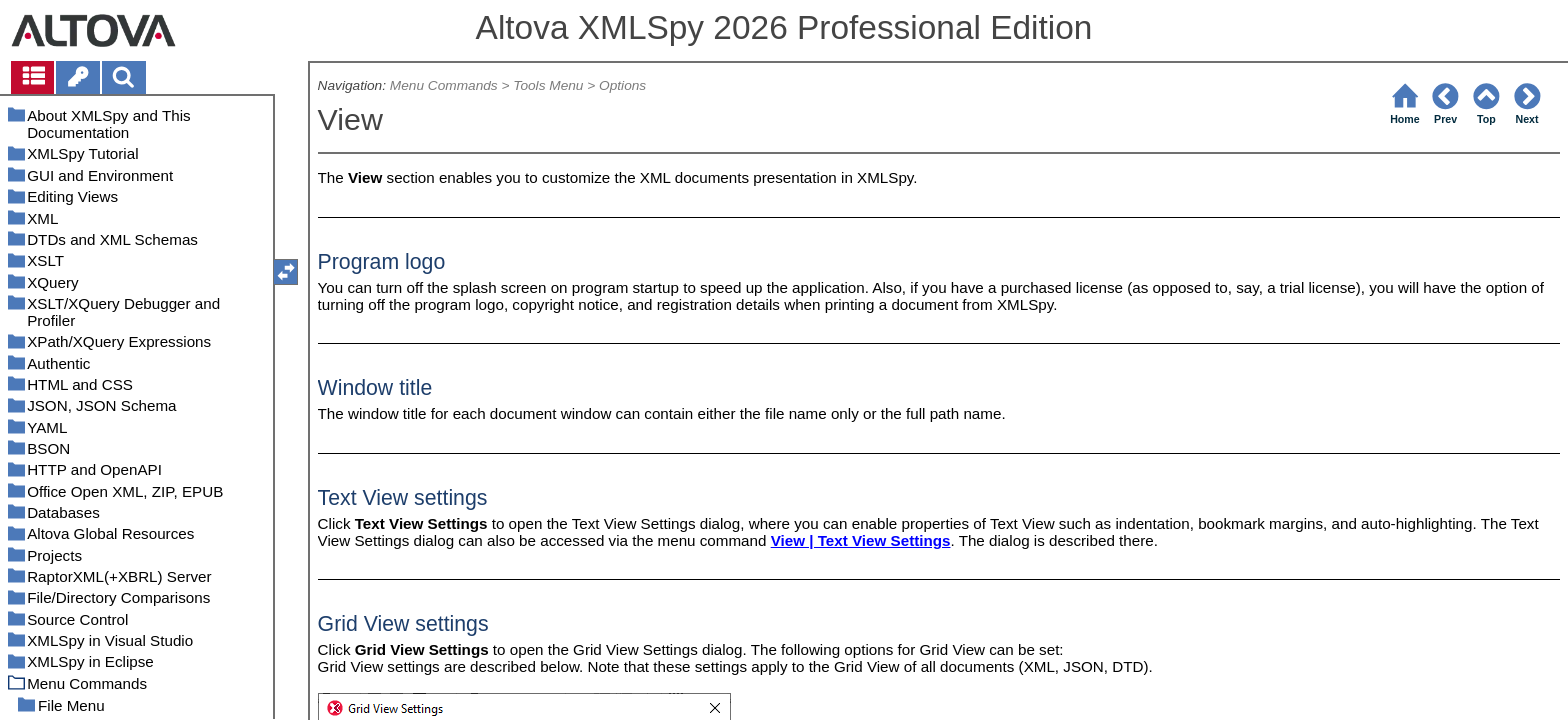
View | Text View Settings (861, 540)
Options (622, 85)
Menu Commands (444, 85)
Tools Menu (548, 85)
